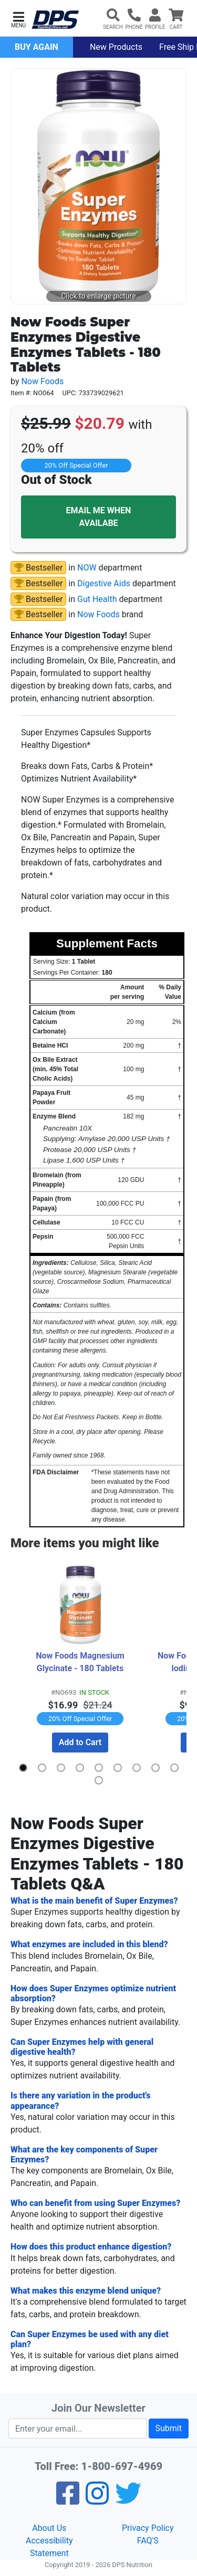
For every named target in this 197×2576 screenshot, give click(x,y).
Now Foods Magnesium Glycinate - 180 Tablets (81, 1662)
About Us (49, 2528)
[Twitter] (128, 2500)
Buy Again (36, 47)
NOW (87, 568)
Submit (168, 2428)
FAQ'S (148, 2541)
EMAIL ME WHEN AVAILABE (98, 516)
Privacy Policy (148, 2528)
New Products (116, 47)
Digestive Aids (103, 583)
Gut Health (97, 599)
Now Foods (42, 381)
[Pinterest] (97, 2500)
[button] (18, 18)
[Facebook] (67, 2500)
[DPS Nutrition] (55, 20)
